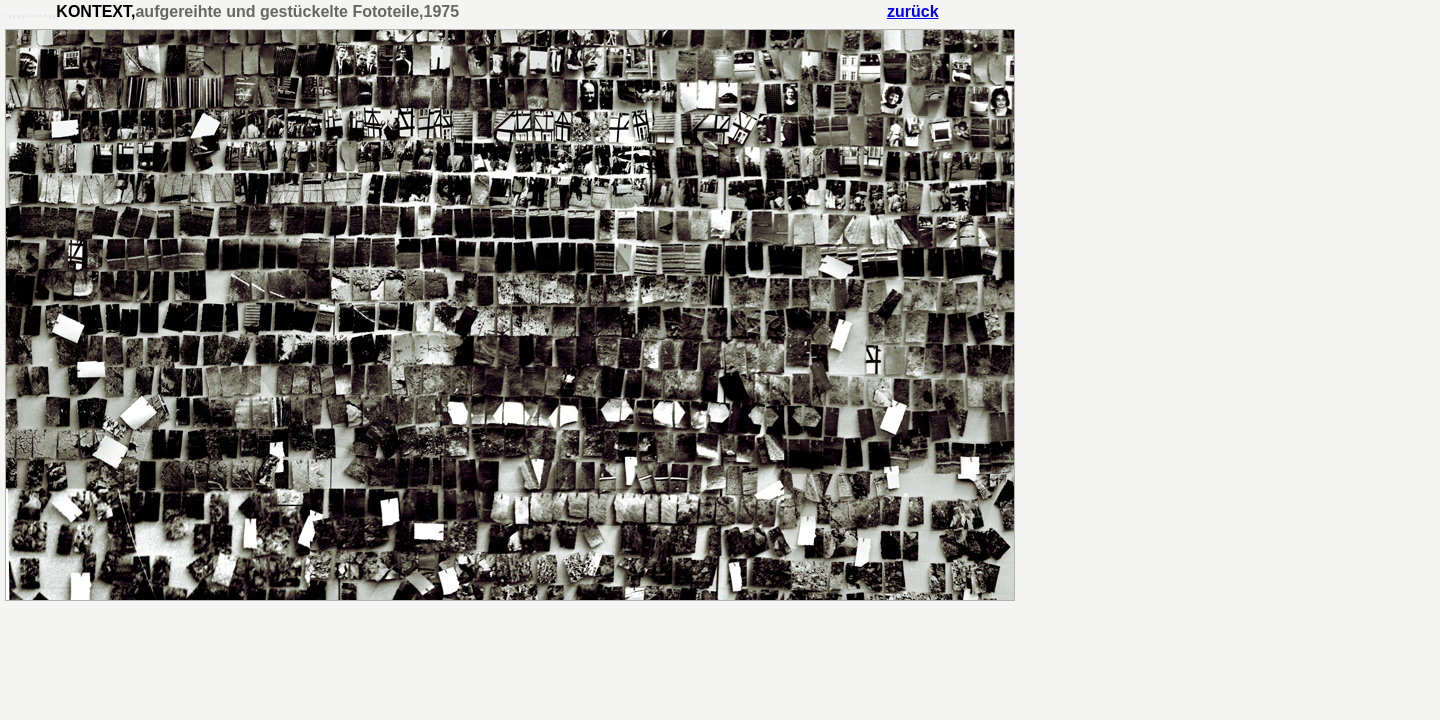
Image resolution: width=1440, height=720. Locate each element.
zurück (913, 11)
